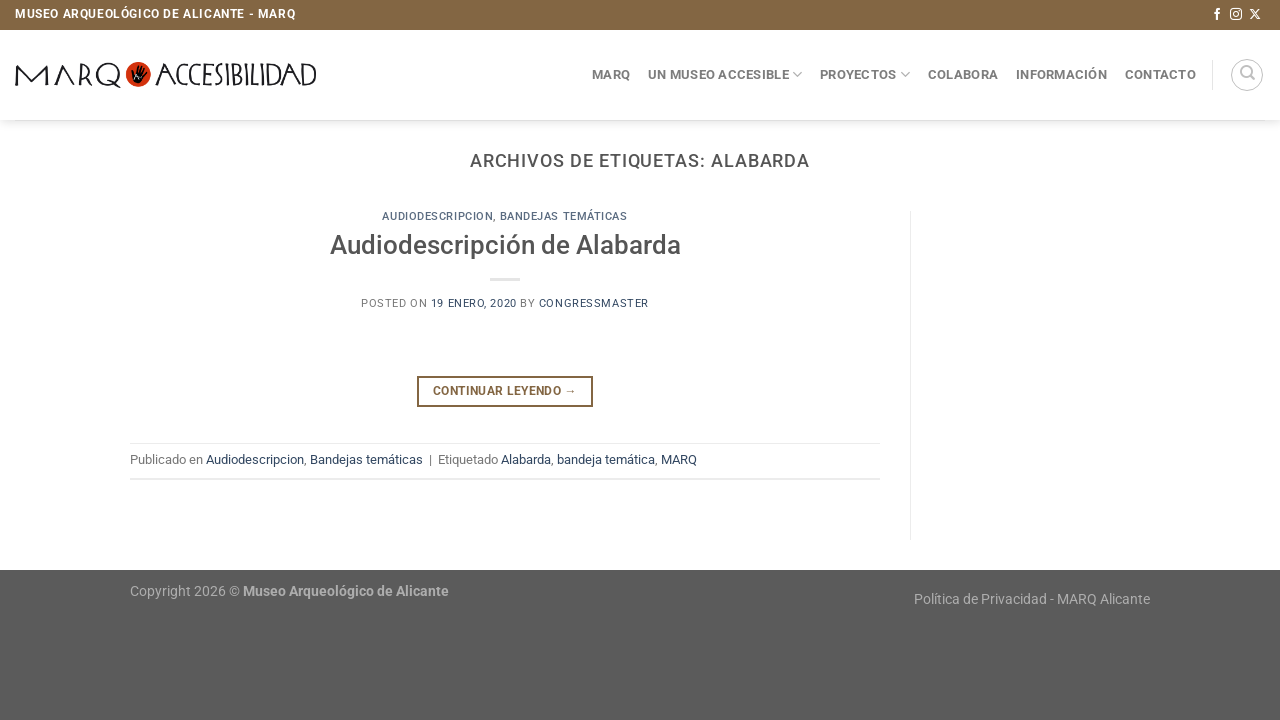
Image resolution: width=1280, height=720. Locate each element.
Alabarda (526, 459)
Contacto (1160, 74)
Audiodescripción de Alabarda (505, 245)
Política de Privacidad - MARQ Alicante (1032, 599)
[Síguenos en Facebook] (1217, 15)
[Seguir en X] (1255, 15)
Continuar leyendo (505, 391)
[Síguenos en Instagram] (1236, 15)
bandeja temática (606, 459)
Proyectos (865, 74)
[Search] (1247, 75)
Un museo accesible (725, 74)
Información (1061, 74)
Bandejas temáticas (564, 216)
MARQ (611, 74)
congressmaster (594, 303)
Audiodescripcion (437, 216)
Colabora (963, 74)
